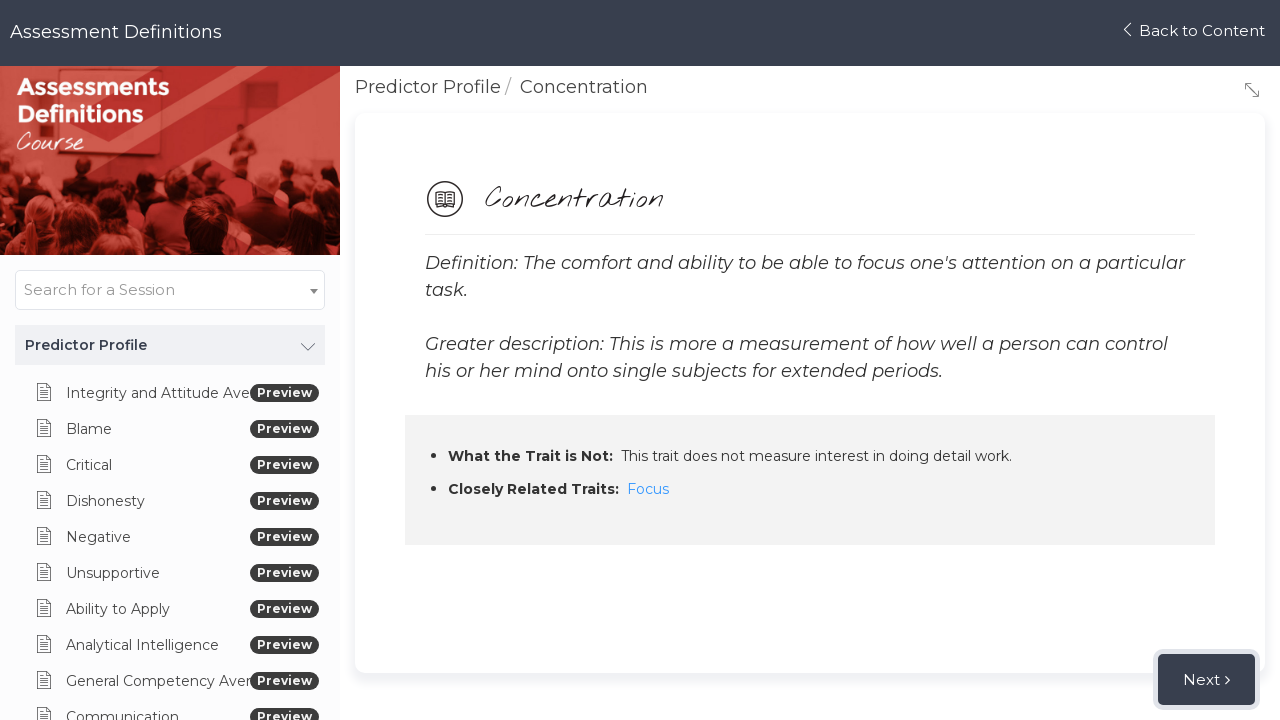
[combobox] (170, 290)
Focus (648, 489)
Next (1201, 679)
